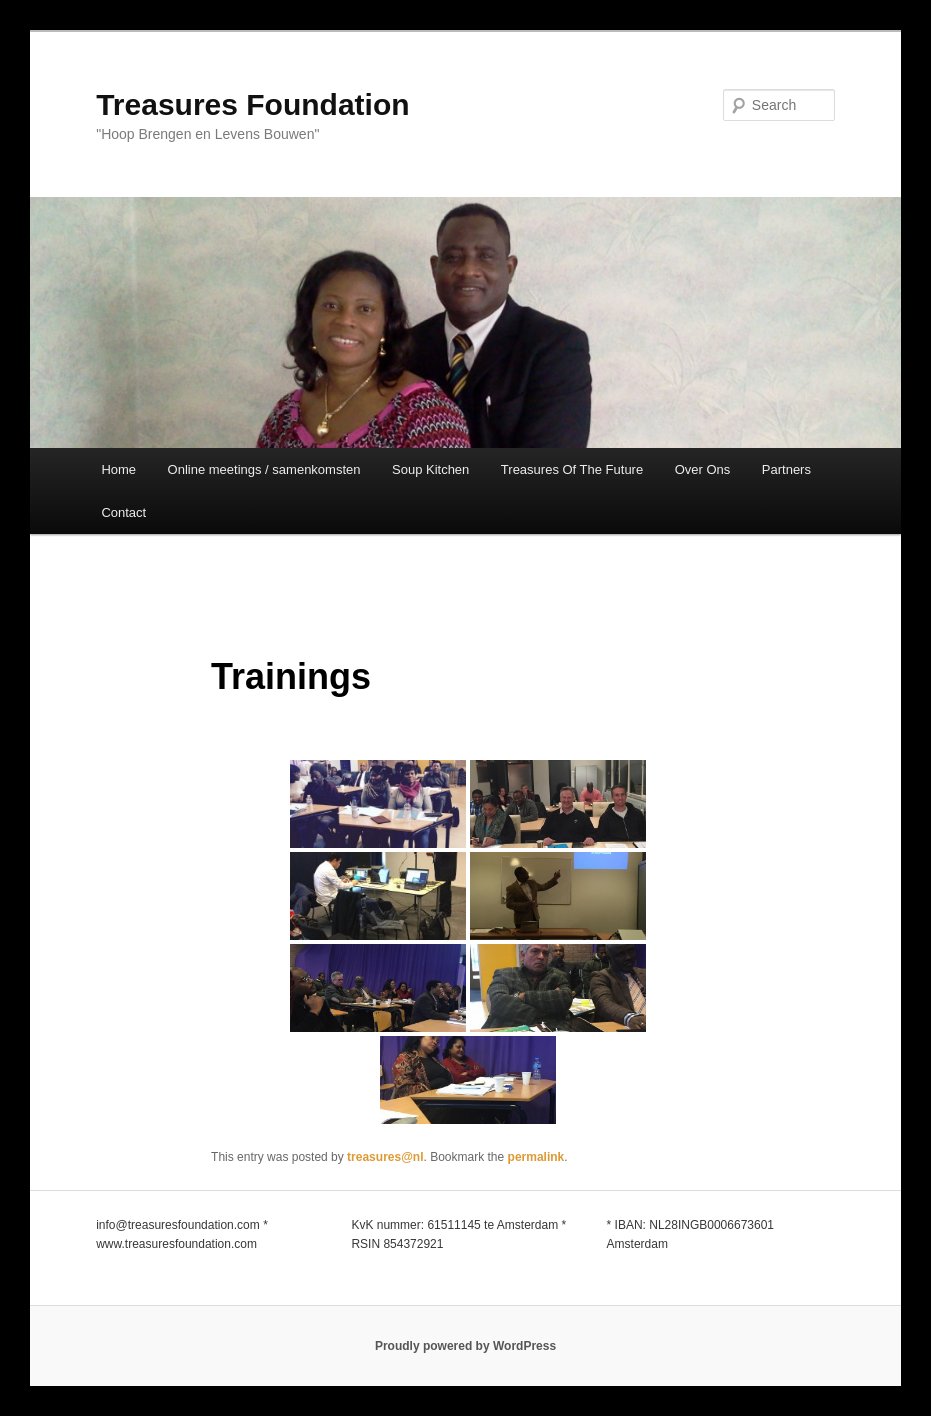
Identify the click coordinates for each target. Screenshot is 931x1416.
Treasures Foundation (252, 104)
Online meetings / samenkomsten (264, 469)
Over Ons (703, 469)
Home (118, 469)
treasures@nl (385, 1157)
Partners (786, 469)
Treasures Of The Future (572, 469)
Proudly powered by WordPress (465, 1346)
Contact (123, 512)
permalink (536, 1157)
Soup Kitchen (430, 469)
